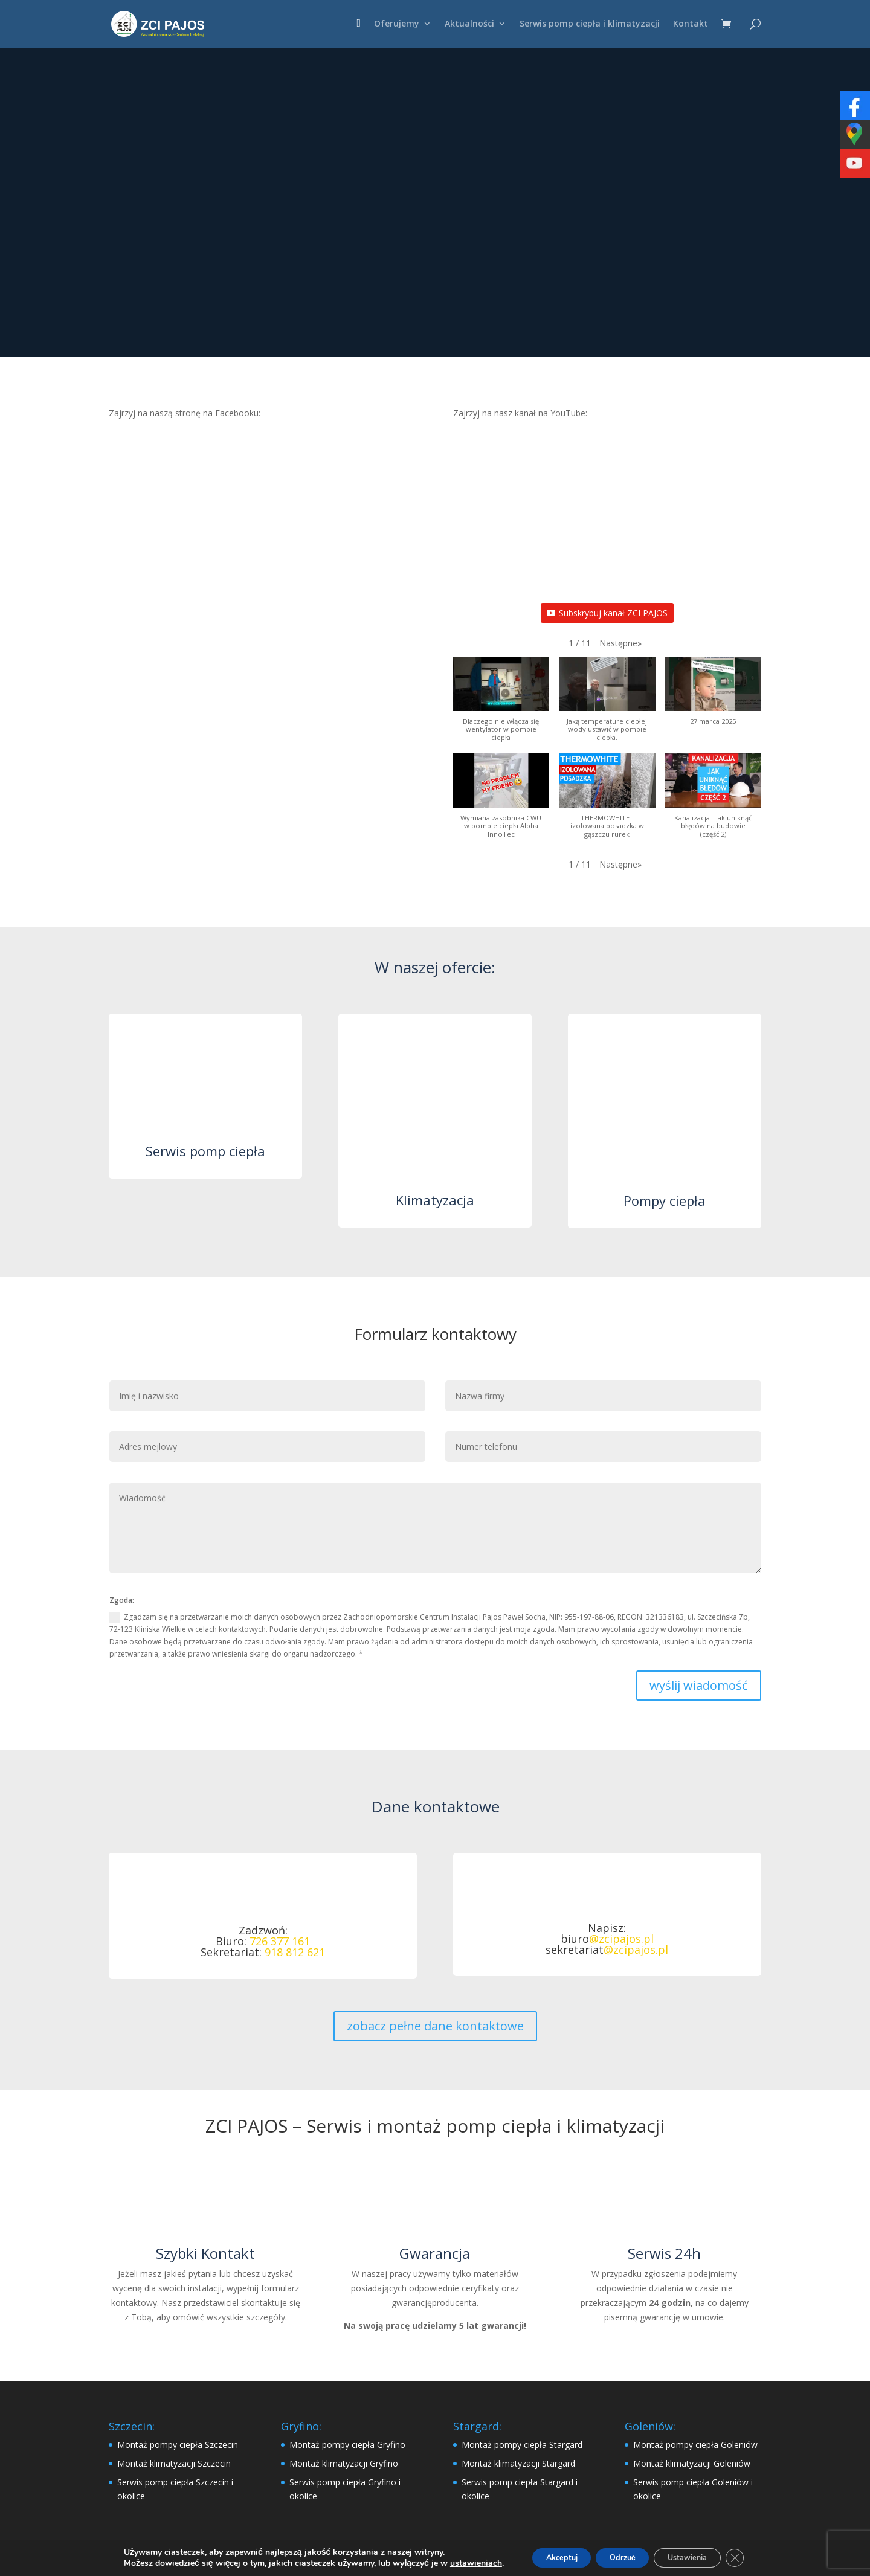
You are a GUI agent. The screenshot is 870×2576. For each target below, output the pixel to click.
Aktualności (469, 25)
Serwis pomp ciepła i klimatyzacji (590, 25)
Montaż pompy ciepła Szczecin (177, 2444)
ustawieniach (456, 2562)
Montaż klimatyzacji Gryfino (343, 2463)
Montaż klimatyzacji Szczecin (174, 2463)
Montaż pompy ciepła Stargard (522, 2444)
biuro (607, 1938)
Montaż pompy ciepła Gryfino (347, 2444)
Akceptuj (547, 2557)
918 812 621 (295, 1952)
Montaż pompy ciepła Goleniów (695, 2444)
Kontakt (690, 25)
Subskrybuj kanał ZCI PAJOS (607, 613)
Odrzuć (620, 2557)
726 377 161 (280, 1941)
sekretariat (607, 1949)
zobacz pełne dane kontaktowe (435, 2026)
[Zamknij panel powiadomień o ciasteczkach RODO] (753, 2557)
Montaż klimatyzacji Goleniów (691, 2463)
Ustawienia (697, 2557)
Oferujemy (396, 25)
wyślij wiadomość (698, 1685)
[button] (620, 643)
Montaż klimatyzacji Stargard (518, 2463)
